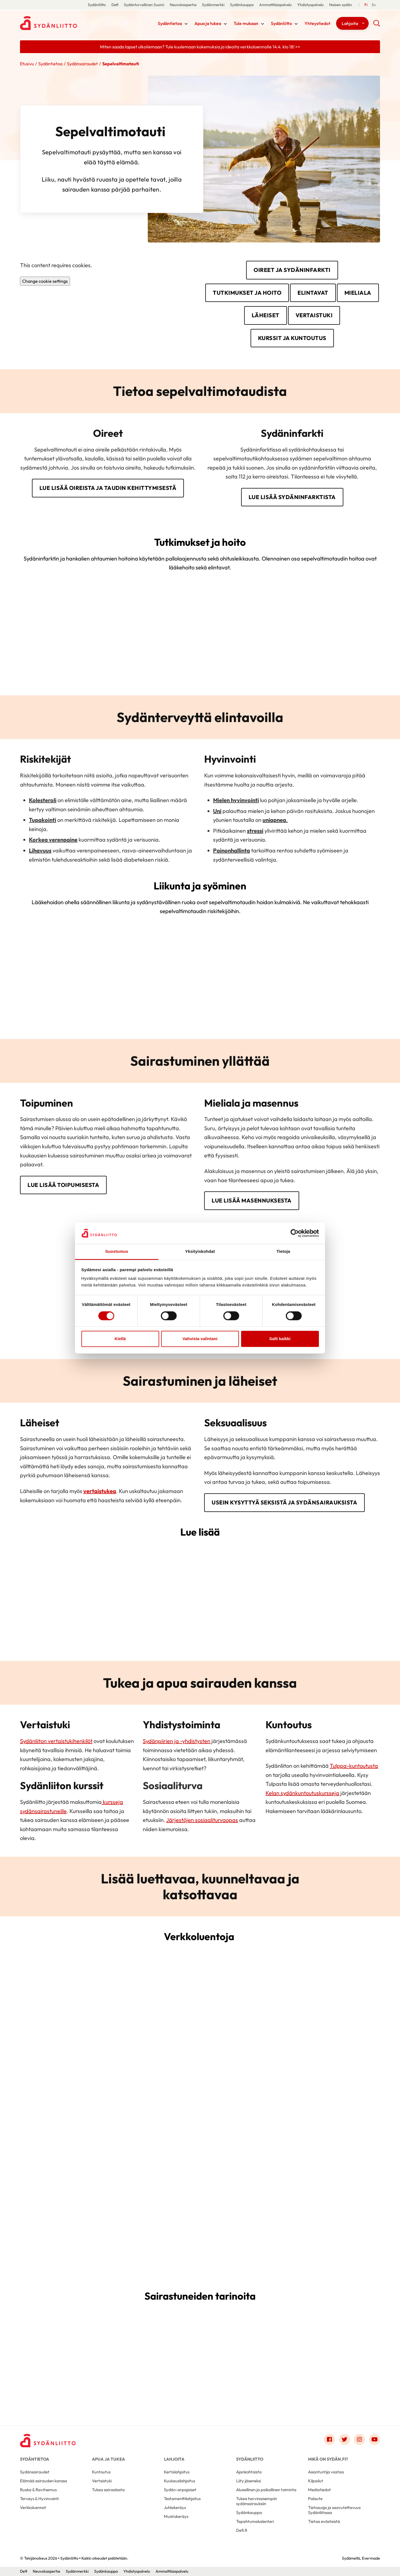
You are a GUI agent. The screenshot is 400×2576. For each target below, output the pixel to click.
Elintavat (313, 292)
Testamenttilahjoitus (182, 2498)
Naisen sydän (340, 4)
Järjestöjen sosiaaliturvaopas (202, 1819)
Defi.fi (241, 2530)
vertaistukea (99, 1490)
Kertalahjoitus (176, 2472)
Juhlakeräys (175, 2507)
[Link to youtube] (374, 2439)
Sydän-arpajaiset (180, 2489)
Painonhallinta (231, 850)
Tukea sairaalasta (108, 2489)
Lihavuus (40, 850)
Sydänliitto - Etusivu (64, 23)
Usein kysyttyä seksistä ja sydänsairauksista (284, 1502)
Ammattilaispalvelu (275, 4)
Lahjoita (350, 23)
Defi (114, 4)
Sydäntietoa (170, 23)
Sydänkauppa (242, 4)
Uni (217, 810)
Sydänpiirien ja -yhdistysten (176, 1740)
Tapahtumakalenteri (255, 2521)
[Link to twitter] (344, 2439)
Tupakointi (42, 819)
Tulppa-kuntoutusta (354, 1765)
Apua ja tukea (207, 23)
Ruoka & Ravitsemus (38, 2489)
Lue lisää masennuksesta (252, 1200)
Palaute (315, 2498)
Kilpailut (315, 2480)
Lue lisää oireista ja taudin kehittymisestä (108, 487)
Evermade (371, 2558)
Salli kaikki (280, 1339)
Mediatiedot (319, 2489)
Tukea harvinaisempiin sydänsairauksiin (256, 2501)
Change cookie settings (45, 281)
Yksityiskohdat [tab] (200, 1251)
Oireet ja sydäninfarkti (292, 269)
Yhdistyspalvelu (310, 4)
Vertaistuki (314, 315)
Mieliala (357, 292)
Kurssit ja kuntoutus (292, 337)
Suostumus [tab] (116, 1251)
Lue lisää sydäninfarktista (292, 497)
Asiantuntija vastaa (326, 2472)
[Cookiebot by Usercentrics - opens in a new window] (294, 1233)
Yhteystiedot (317, 23)
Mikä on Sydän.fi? (328, 2459)
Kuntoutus (101, 2472)
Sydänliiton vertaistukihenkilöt (56, 1740)
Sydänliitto (97, 4)
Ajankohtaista (249, 2472)
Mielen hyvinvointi (236, 800)
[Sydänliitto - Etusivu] (48, 2441)
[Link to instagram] (359, 2439)
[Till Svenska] (374, 5)
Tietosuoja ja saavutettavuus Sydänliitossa (334, 2510)
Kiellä (120, 1339)
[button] (376, 25)
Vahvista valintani (200, 1339)
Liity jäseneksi (248, 2480)
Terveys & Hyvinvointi (39, 2498)
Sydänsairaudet (82, 63)
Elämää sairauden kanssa (43, 2480)
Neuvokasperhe (183, 4)
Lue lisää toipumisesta (63, 1184)
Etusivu (27, 63)
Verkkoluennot (33, 2507)
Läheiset (265, 315)
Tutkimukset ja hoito (247, 292)
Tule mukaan (246, 23)
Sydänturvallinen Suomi (144, 4)
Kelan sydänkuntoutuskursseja (302, 1792)
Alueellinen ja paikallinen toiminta (266, 2489)
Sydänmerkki (213, 4)
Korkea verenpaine (53, 839)
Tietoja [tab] (283, 1251)
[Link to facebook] (329, 2439)
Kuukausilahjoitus (179, 2480)
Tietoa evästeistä (324, 2521)
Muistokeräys (176, 2516)
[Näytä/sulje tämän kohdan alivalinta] (186, 24)
